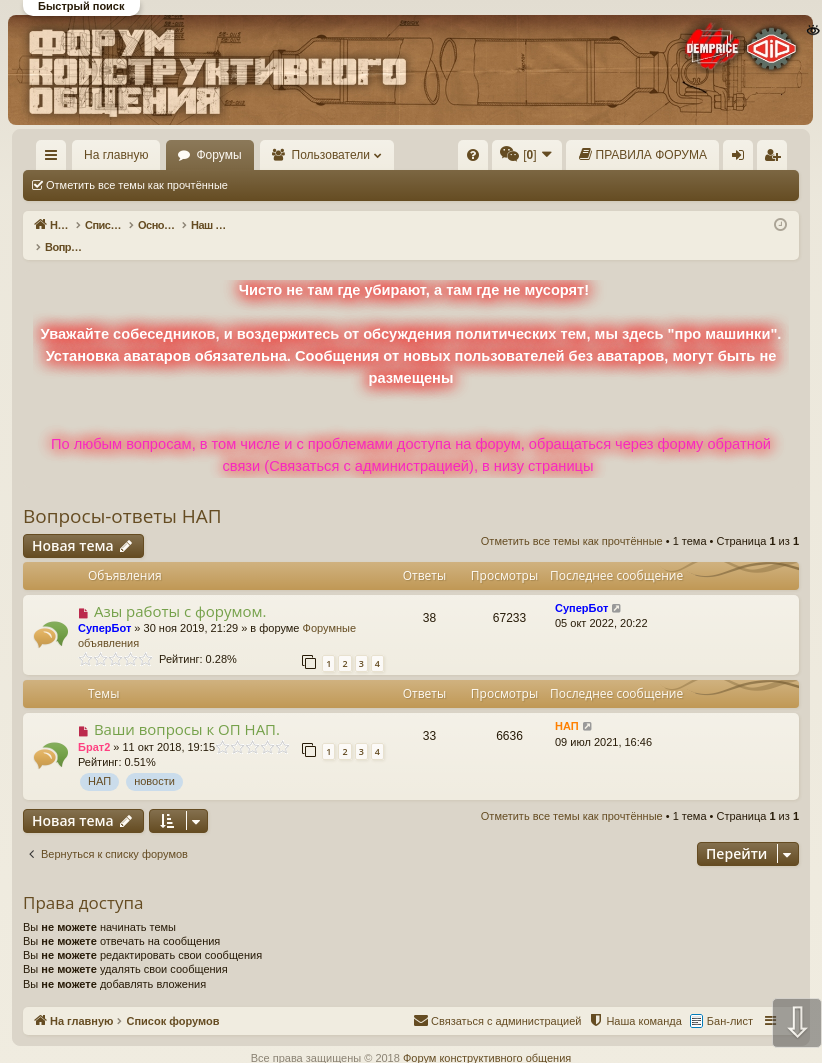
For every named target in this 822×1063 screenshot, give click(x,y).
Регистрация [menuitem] (776, 159)
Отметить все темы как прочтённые (137, 185)
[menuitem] (473, 155)
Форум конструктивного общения (487, 1037)
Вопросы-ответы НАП (122, 495)
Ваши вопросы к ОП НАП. (187, 708)
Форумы (218, 155)
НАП (99, 760)
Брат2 (94, 726)
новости (154, 760)
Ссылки (55, 159)
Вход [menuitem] (742, 159)
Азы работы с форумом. (180, 590)
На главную (116, 155)
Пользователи (331, 155)
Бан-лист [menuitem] (730, 1000)
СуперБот (104, 607)
